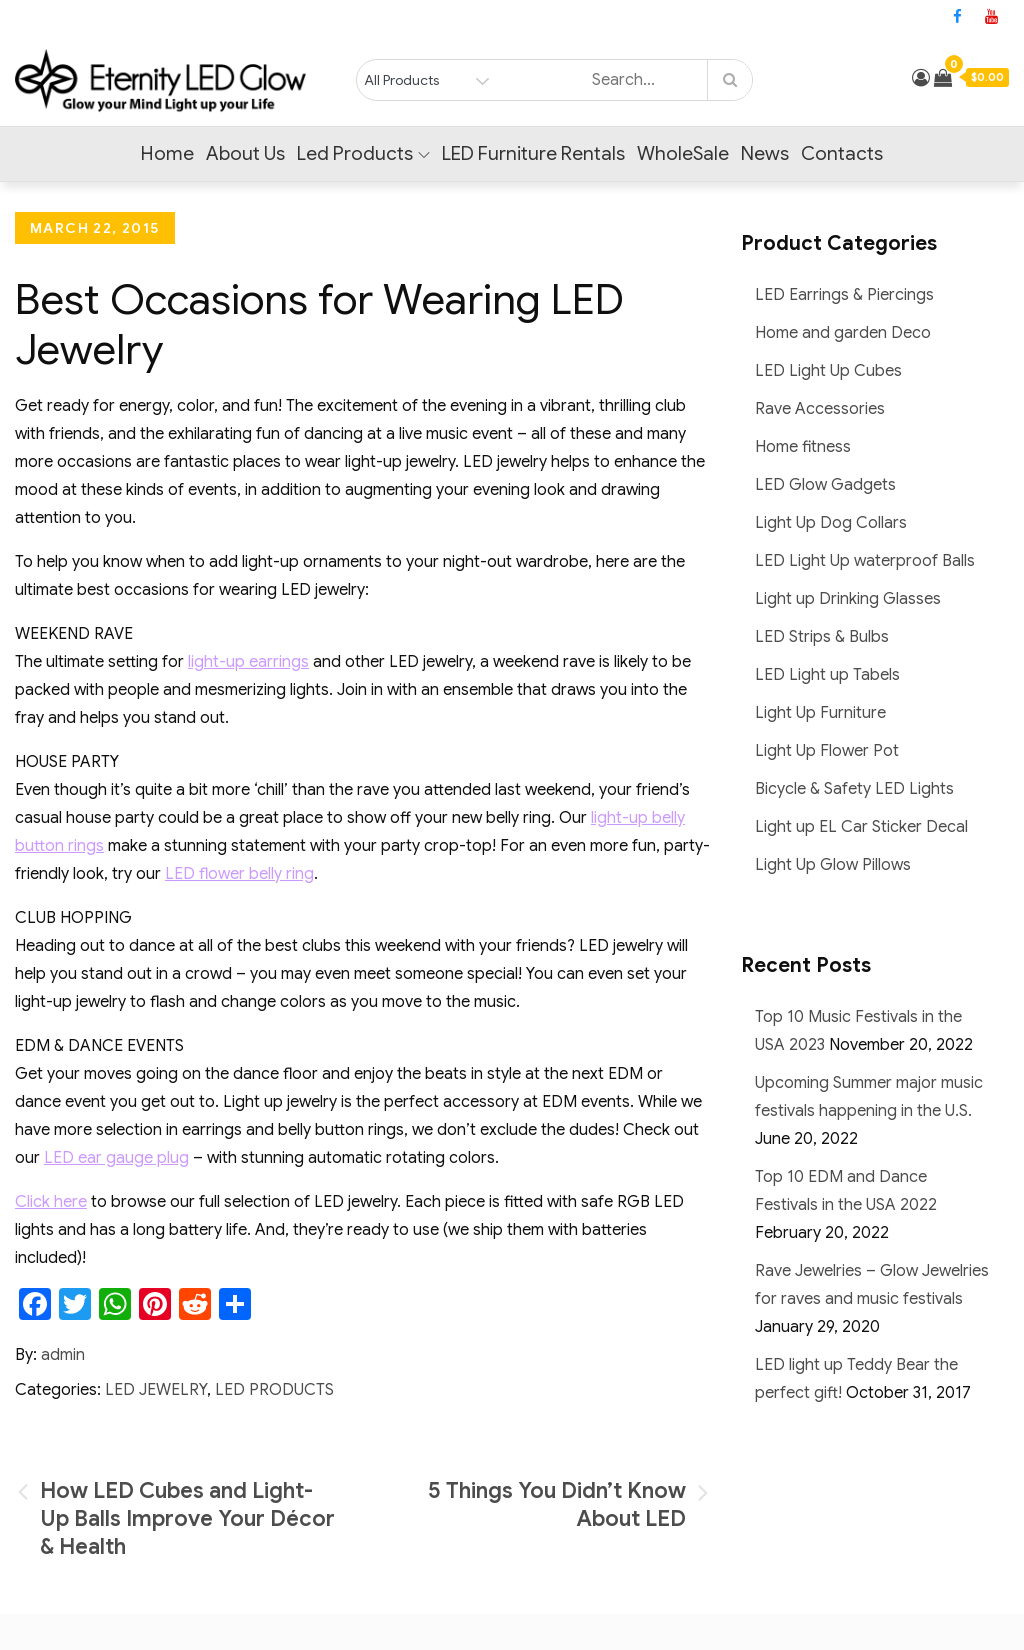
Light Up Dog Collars (831, 523)
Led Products (363, 153)
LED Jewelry (156, 1390)
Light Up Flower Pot (827, 751)
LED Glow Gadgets (825, 485)
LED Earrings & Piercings (844, 295)
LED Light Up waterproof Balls (865, 561)
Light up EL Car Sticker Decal (861, 827)
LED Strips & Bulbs (822, 637)
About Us (245, 153)
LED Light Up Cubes (828, 371)
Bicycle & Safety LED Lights (854, 789)
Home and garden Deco (843, 333)
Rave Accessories (820, 409)
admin (63, 1355)
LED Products (274, 1390)
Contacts (842, 153)
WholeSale (683, 153)
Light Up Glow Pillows (833, 865)
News (765, 153)
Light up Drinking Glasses (848, 599)
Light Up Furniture (820, 713)
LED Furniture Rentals (533, 153)
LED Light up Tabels (827, 675)
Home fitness (803, 447)
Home (167, 153)
